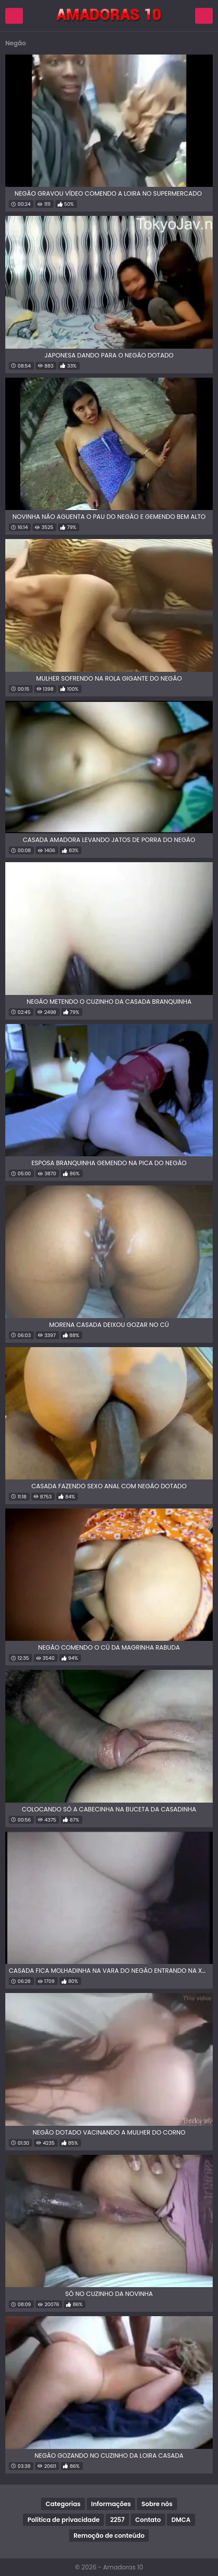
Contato (148, 2519)
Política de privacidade (63, 2519)
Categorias (62, 2503)
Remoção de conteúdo (109, 2535)
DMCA (180, 2519)
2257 (117, 2519)
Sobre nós (156, 2503)
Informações (111, 2503)
